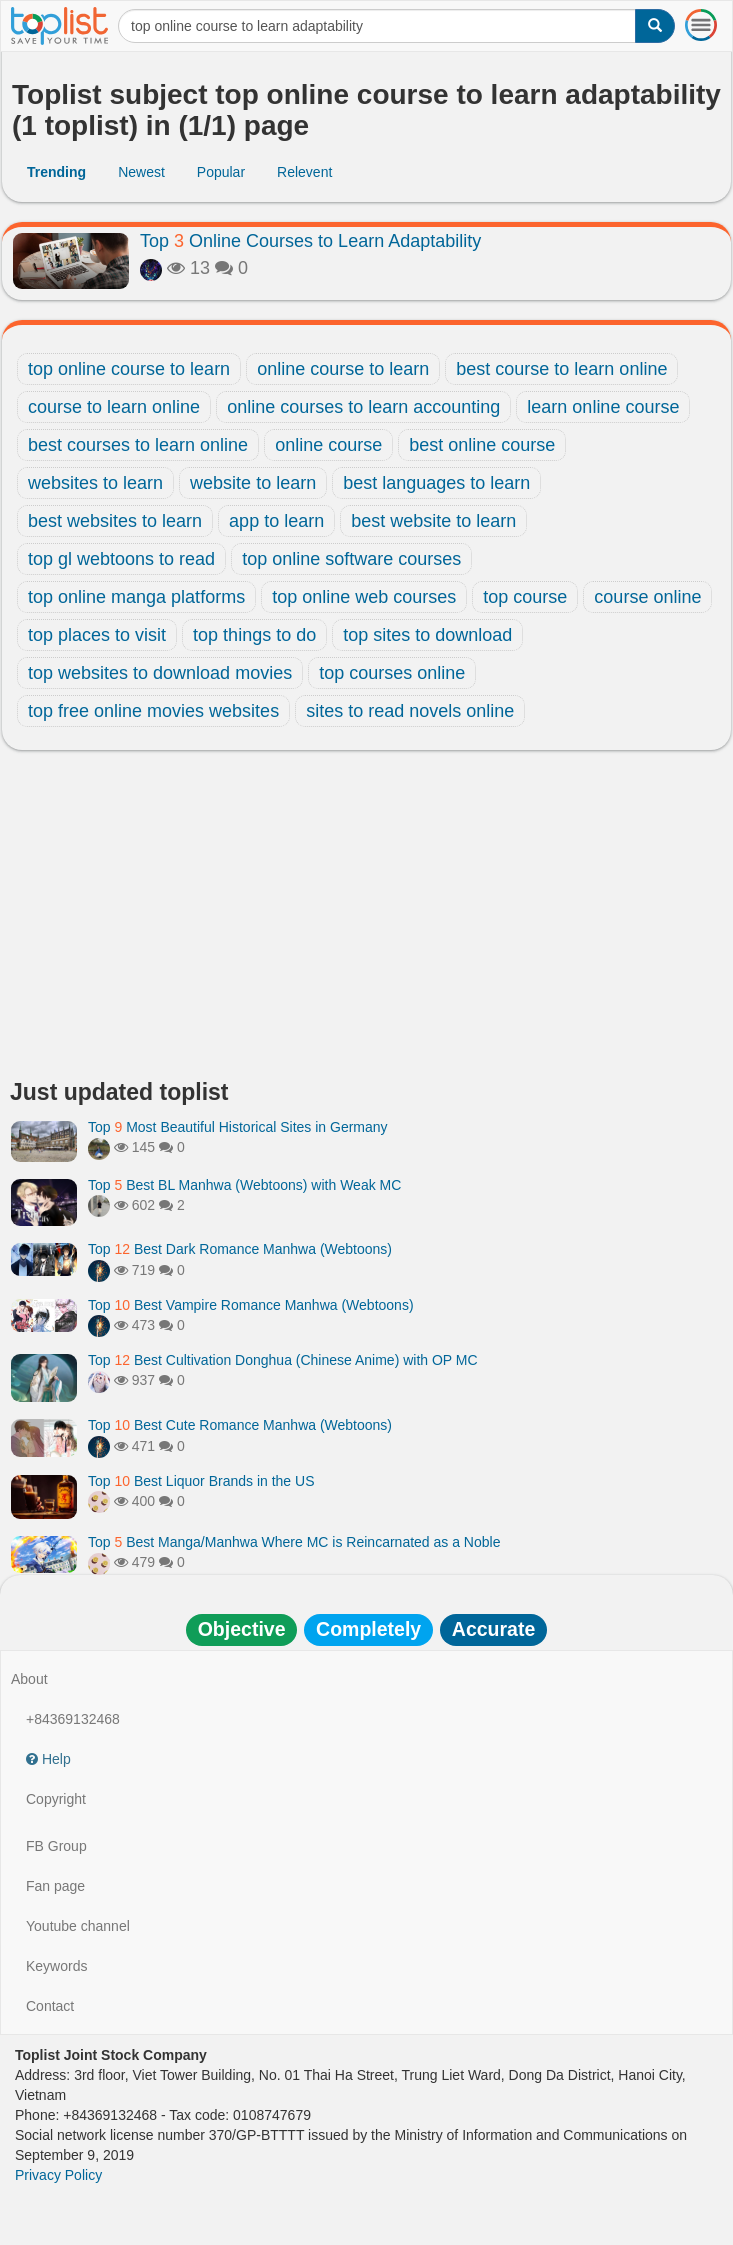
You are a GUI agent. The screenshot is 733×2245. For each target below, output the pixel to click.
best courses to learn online (138, 445)
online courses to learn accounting (363, 407)
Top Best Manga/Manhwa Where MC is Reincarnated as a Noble (294, 1542)
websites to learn (95, 483)
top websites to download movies (160, 673)
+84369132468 (73, 1719)
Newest (141, 172)
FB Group (56, 1846)
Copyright (56, 1799)
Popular (221, 172)
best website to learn (433, 521)
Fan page (55, 1886)
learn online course (603, 407)
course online (647, 597)
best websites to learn (115, 521)
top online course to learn (129, 369)
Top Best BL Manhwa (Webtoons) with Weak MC (244, 1185)
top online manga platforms (136, 597)
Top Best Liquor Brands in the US (201, 1481)
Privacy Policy (58, 2175)
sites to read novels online (410, 711)
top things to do (254, 635)
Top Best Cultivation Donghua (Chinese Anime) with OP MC (283, 1360)
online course (328, 445)
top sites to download (427, 635)
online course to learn (343, 369)
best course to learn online (561, 369)
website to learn (253, 483)
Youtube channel (78, 1926)
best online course (482, 445)
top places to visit (97, 635)
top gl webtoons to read (121, 559)
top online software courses (351, 559)
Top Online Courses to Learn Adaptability (310, 241)
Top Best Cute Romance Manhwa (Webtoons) (240, 1425)
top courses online (392, 673)
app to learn (276, 521)
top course (525, 597)
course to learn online (114, 407)
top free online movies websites (153, 711)
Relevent (304, 172)
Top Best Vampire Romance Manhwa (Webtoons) (251, 1305)
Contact (50, 2006)
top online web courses (364, 597)
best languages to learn (436, 483)
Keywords (56, 1966)
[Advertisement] (366, 920)
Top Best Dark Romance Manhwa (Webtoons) (240, 1249)
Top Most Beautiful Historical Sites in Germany (238, 1127)
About (29, 1679)
